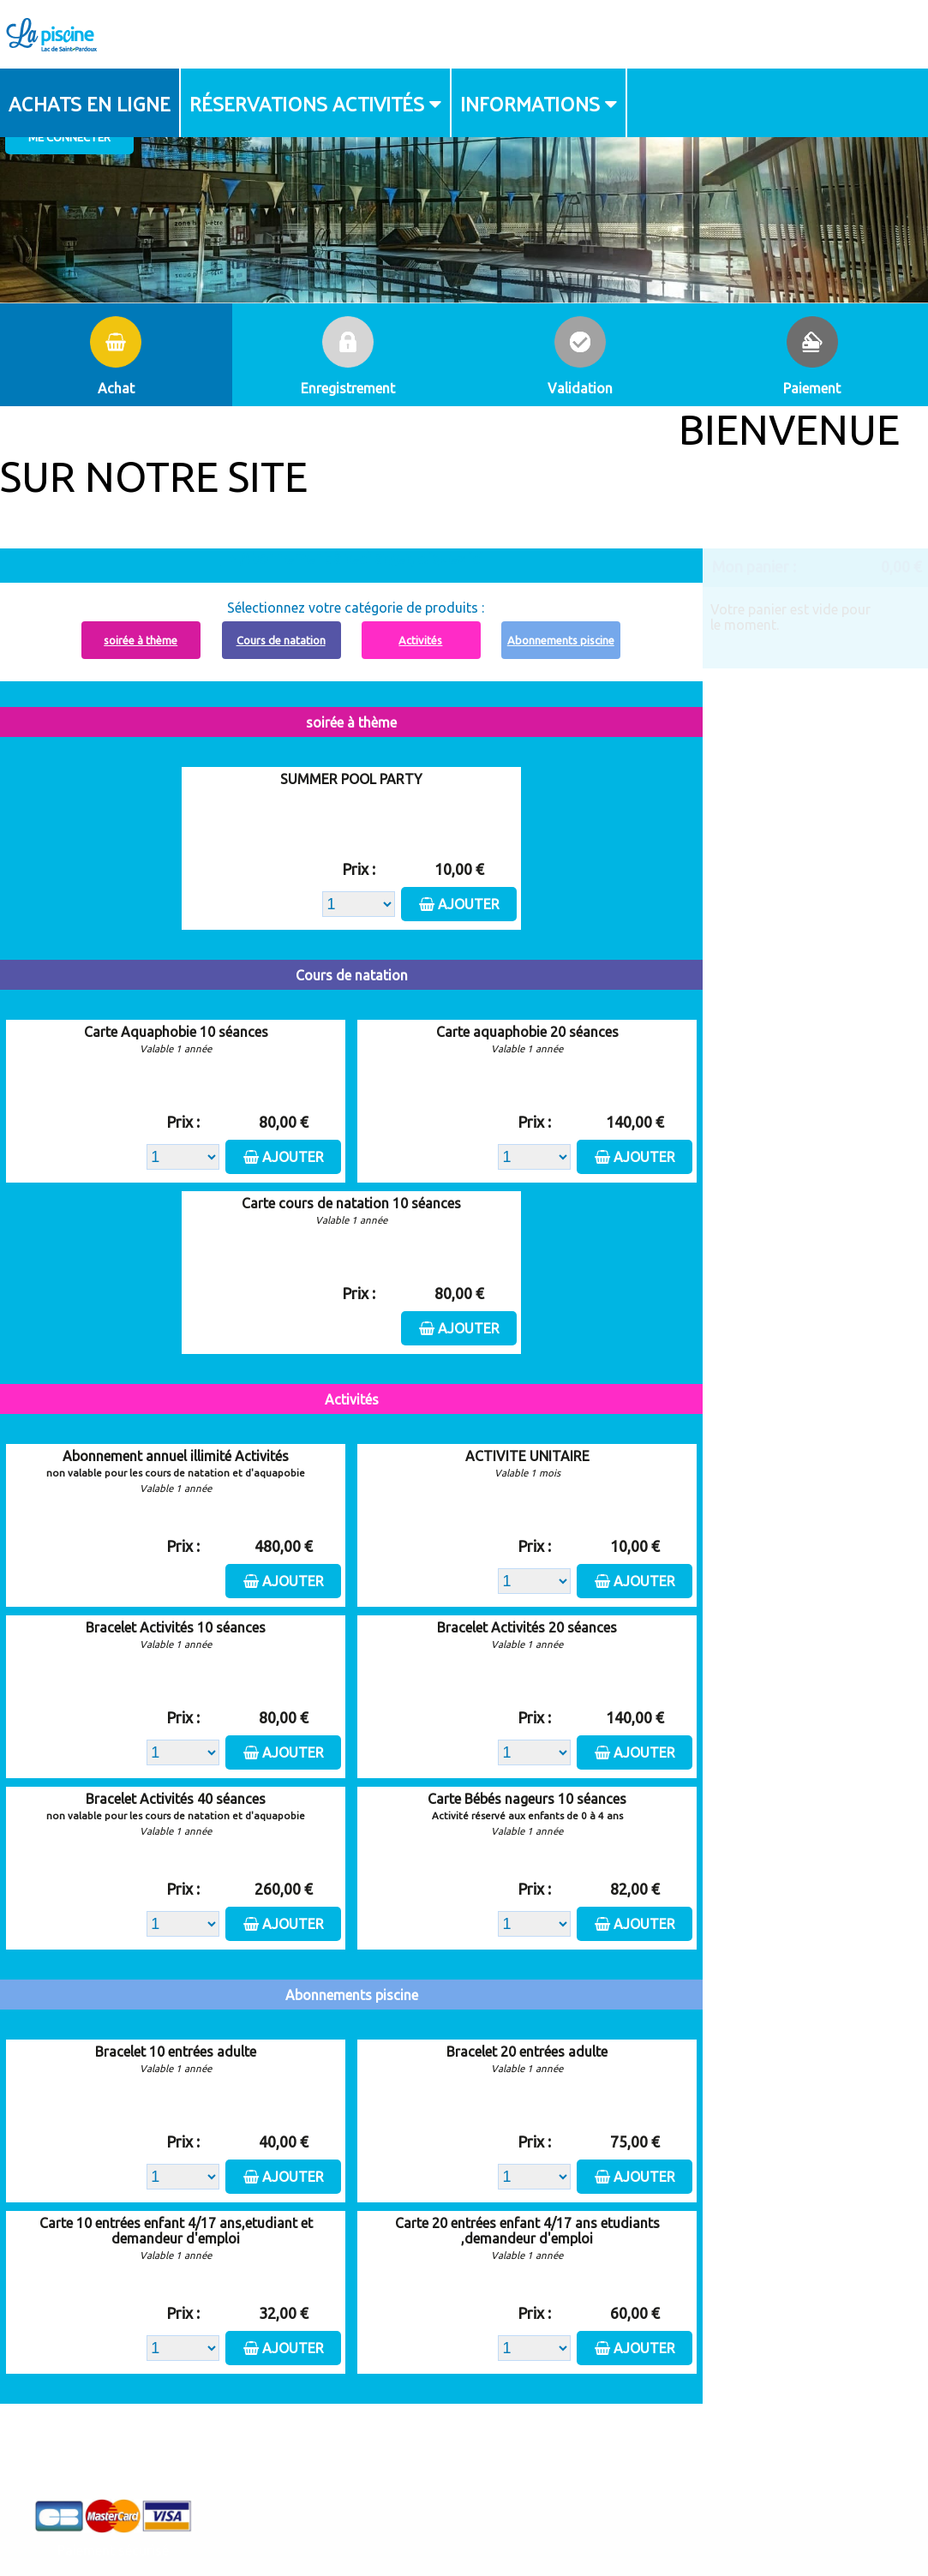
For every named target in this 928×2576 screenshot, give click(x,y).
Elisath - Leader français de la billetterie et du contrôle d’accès (464, 2528)
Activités (420, 640)
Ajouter (469, 904)
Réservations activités (306, 103)
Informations (530, 103)
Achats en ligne (90, 103)
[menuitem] (90, 103)
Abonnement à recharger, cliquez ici (361, 557)
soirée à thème (140, 640)
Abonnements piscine (560, 640)
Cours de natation (281, 640)
